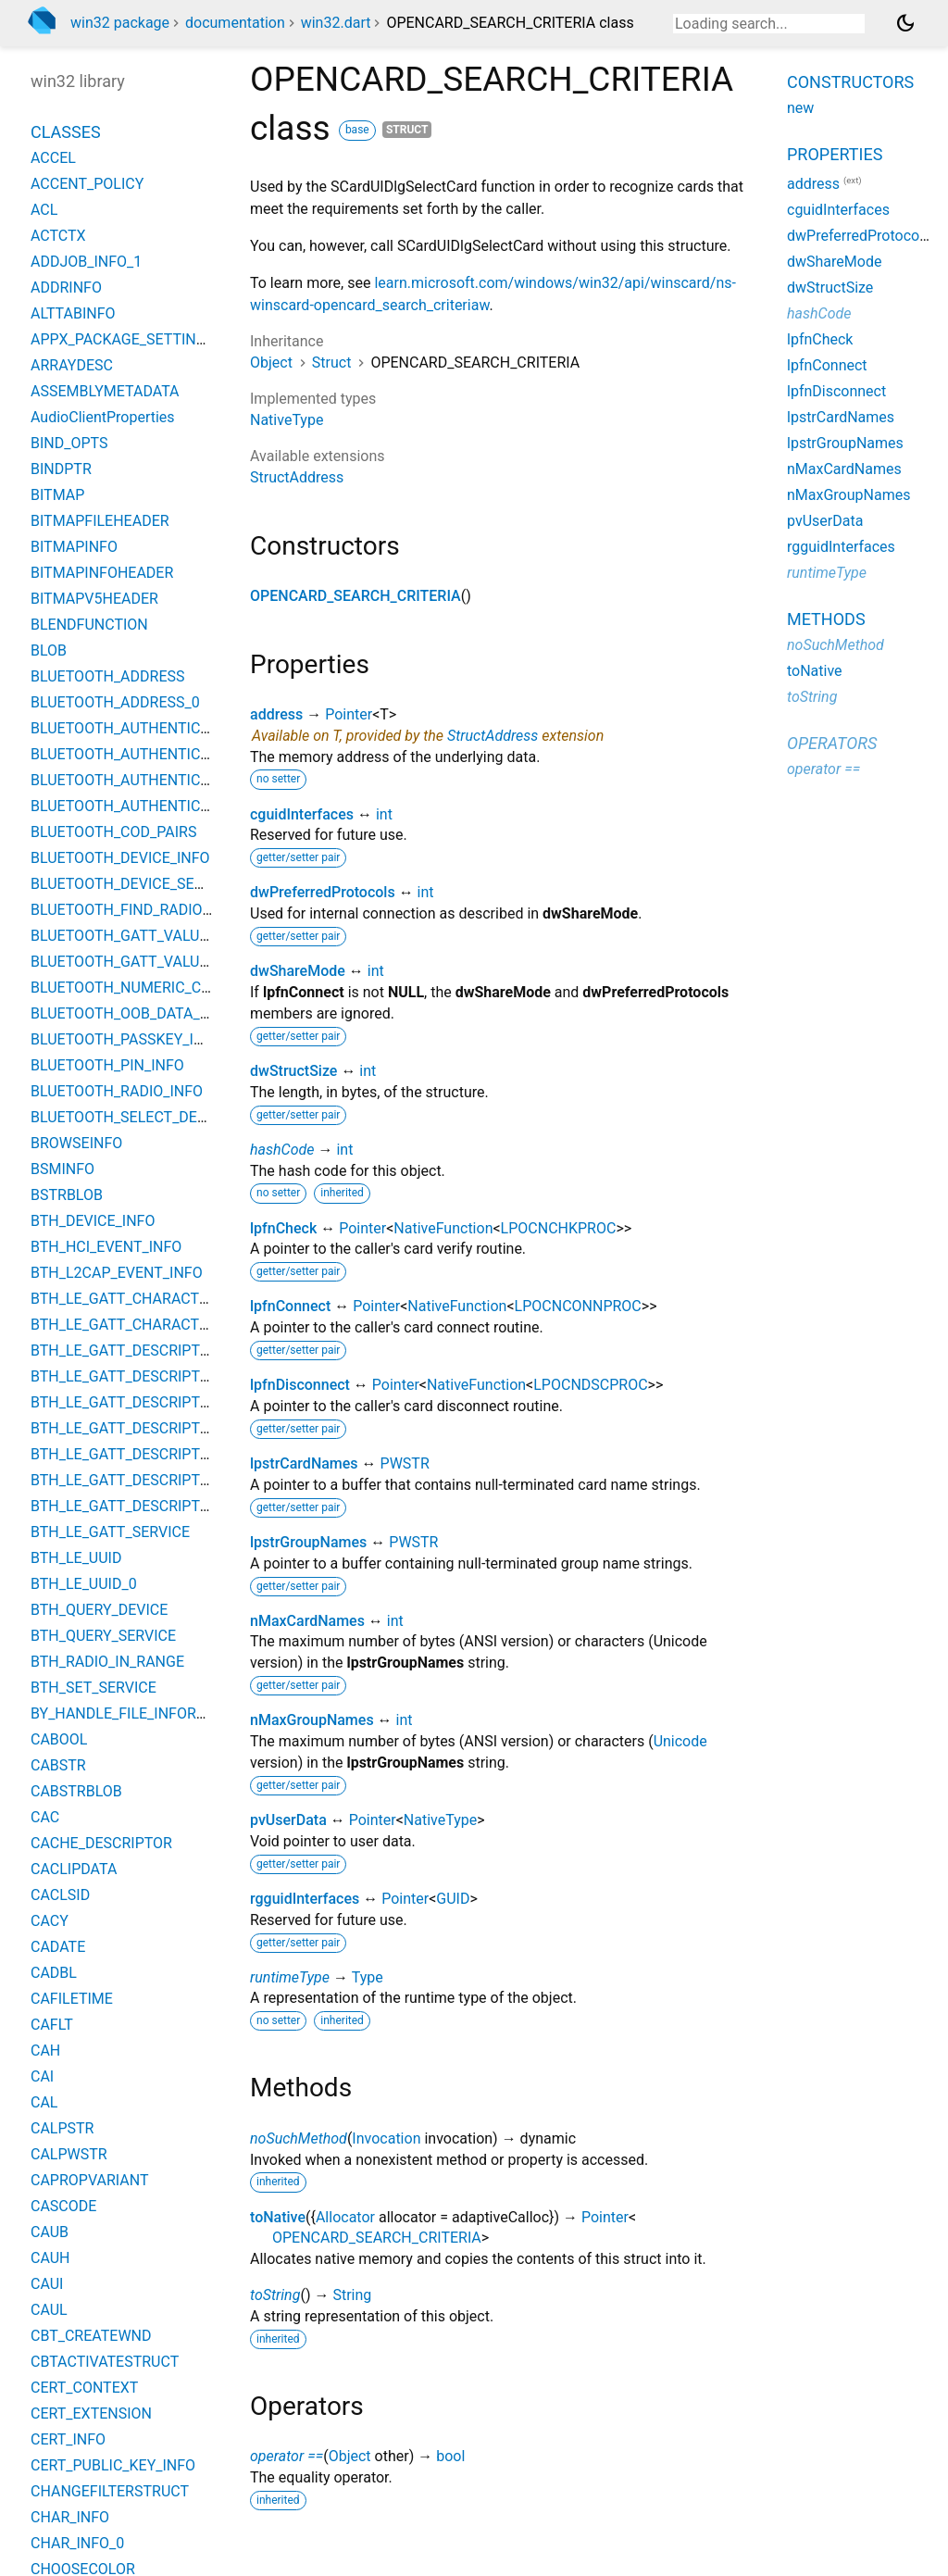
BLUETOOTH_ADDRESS (108, 676)
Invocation (386, 2138)
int (384, 814)
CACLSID (60, 1895)
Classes (66, 132)
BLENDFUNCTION (89, 624)
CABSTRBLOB (76, 1791)
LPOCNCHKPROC (559, 1228)
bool (450, 2456)
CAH (45, 2050)
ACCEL (53, 158)
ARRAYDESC (72, 365)
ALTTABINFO (73, 313)
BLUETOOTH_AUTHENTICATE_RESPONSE (168, 728)
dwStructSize (293, 1071)
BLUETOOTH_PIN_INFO (107, 1065)
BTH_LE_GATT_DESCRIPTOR (125, 1350)
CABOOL (59, 1739)
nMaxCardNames (307, 1621)
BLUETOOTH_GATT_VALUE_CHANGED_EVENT (183, 935)
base (357, 129)
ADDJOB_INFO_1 (86, 261)
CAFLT (52, 2024)
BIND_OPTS (69, 443)
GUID (452, 1898)
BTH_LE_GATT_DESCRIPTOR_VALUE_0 (158, 1402)
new (800, 108)
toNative (278, 2217)
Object (271, 362)
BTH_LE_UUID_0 (84, 1584)
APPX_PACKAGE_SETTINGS (123, 339)
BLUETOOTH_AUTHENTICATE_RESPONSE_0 (176, 754)
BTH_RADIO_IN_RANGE (107, 1661)
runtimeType (290, 1977)
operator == (286, 2456)
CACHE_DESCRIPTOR (101, 1843)
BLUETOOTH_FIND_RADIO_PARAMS (149, 910)
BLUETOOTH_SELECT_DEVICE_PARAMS (162, 1117)
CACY (50, 1921)
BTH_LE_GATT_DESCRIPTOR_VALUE (150, 1376)
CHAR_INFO (70, 2517)
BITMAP (57, 495)
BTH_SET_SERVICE (93, 1687)
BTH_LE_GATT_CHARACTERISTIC (141, 1298)
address (276, 714)
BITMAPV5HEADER (94, 598)
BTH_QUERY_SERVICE (103, 1635)
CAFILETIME (72, 1998)
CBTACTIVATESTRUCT (105, 2361)
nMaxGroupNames (312, 1720)
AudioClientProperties (103, 417)
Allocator (345, 2217)
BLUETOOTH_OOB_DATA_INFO (131, 1013)
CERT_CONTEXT (84, 2387)
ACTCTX (58, 235)
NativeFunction (443, 1228)
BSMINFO (62, 1169)
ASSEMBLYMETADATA (105, 391)
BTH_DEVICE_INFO (93, 1221)
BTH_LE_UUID (76, 1558)
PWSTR (405, 1463)
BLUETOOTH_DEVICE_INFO (120, 858)
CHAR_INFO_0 (77, 2543)
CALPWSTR (69, 2154)
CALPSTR (62, 2128)
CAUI (47, 2284)
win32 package (119, 22)
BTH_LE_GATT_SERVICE (110, 1532)
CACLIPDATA (74, 1869)
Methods (826, 619)
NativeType (286, 420)
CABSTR (58, 1765)
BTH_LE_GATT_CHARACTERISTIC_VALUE (167, 1324)
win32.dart (336, 22)
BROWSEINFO (76, 1143)
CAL (44, 2102)
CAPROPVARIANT (89, 2180)
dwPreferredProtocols (322, 892)
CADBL (54, 1973)
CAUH (50, 2258)
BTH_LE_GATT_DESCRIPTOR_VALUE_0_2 (165, 1480)
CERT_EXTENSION (91, 2413)
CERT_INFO (68, 2439)
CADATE (58, 1947)
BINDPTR (61, 469)
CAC (45, 1817)
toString (275, 2295)
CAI (42, 2076)
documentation (235, 22)
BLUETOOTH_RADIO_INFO (117, 1091)
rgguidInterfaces (304, 1898)
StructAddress (296, 477)
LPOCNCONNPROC (578, 1306)
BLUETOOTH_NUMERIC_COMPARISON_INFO (178, 987)
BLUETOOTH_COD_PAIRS (113, 832)
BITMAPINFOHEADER (102, 572)
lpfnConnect (290, 1306)
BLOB (49, 650)
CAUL (49, 2310)
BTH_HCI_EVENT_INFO (106, 1247)
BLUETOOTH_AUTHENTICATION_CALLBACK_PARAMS (209, 780)
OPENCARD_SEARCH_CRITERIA (355, 596)
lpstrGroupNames (308, 1542)
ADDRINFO (66, 287)
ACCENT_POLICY (87, 184)
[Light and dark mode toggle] (905, 23)
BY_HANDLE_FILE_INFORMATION (141, 1713)
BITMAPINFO (74, 547)
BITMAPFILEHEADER (100, 521)
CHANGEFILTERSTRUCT (110, 2491)
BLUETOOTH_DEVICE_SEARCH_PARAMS (164, 884)
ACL (44, 210)
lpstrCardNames (304, 1463)
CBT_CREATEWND (91, 2336)
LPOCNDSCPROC (590, 1385)
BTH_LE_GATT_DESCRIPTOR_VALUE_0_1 (165, 1454)
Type (367, 1977)
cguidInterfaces (302, 814)
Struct (332, 362)
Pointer (348, 714)
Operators (832, 743)
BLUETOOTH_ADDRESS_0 (115, 702)
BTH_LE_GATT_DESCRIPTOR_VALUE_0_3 (165, 1506)
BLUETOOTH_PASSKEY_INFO (126, 1039)
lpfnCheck (283, 1228)
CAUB (50, 2232)
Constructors (850, 82)
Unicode (680, 1741)
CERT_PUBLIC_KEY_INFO (113, 2465)
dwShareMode (297, 971)
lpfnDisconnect (300, 1385)
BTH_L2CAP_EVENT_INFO (117, 1273)
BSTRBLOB (67, 1195)
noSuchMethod (298, 2138)
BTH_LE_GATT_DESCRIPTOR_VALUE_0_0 (165, 1428)
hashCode (282, 1149)
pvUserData (288, 1820)
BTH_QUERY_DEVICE (99, 1610)
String (351, 2295)
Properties (834, 154)
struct (407, 129)
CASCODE (63, 2206)
